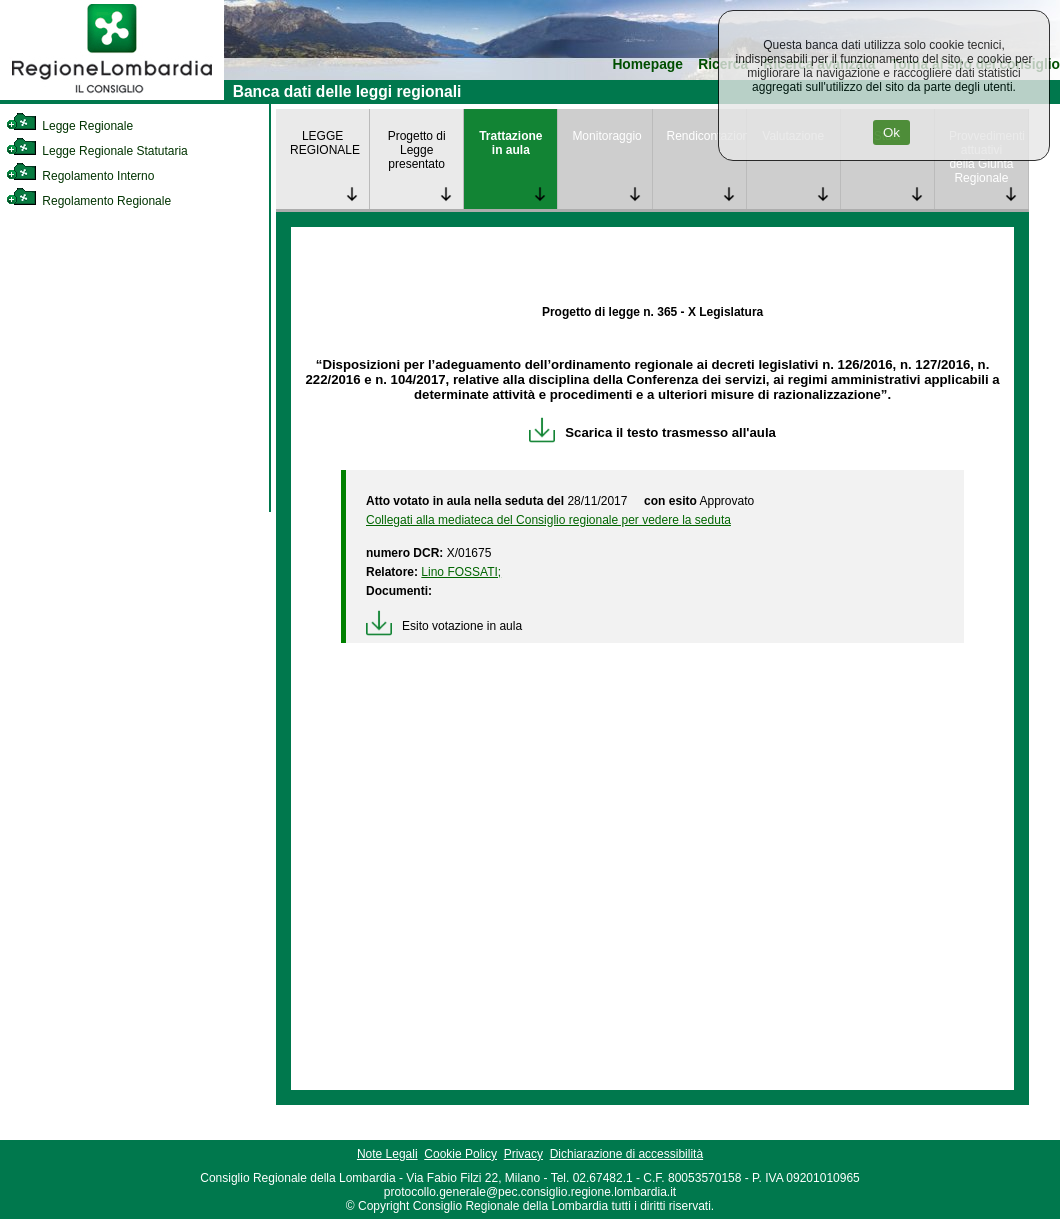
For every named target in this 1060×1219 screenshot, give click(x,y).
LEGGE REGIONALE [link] (325, 143)
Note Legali (387, 1154)
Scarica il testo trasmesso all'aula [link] (652, 432)
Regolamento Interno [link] (80, 176)
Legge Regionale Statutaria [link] (97, 151)
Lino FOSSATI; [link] (461, 572)
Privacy (523, 1154)
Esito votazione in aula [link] (444, 626)
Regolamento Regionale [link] (88, 201)
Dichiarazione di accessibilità (626, 1154)
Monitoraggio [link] (606, 136)
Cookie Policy (460, 1154)
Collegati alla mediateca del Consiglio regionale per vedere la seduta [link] (548, 520)
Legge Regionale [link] (69, 126)
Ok (891, 132)
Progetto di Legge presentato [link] (417, 150)
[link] (112, 96)
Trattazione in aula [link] (510, 143)
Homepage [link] (647, 64)
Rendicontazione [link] (706, 136)
